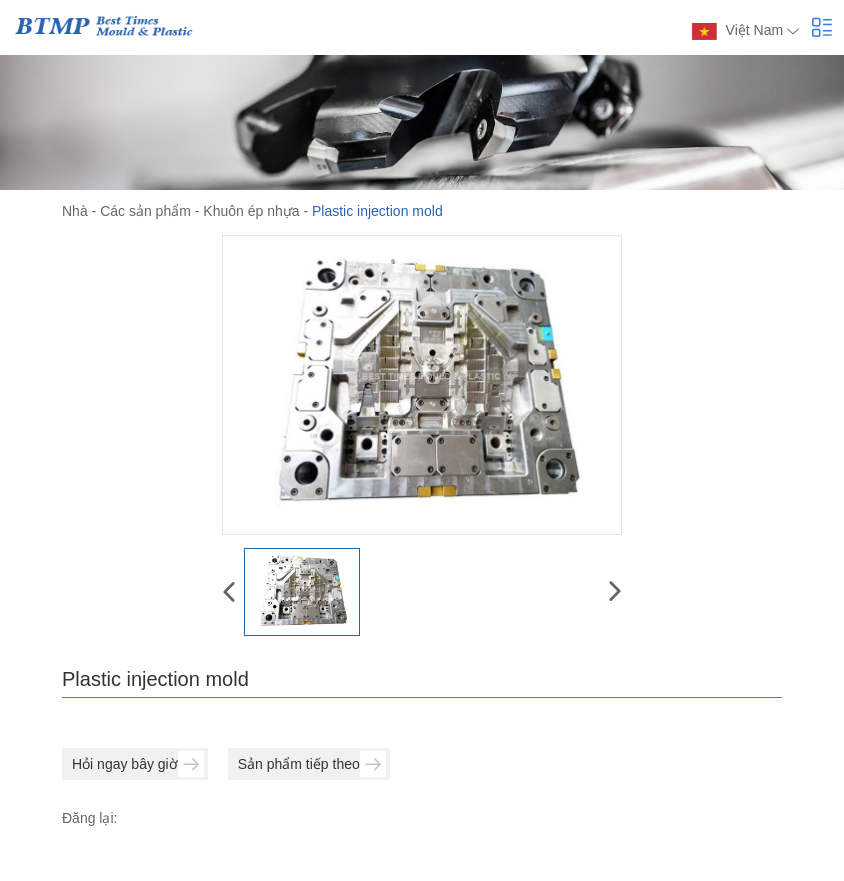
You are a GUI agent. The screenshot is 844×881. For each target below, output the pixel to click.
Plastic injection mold (377, 211)
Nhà (75, 211)
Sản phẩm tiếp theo (312, 764)
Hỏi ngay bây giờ (138, 764)
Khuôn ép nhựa (251, 211)
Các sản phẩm (145, 211)
